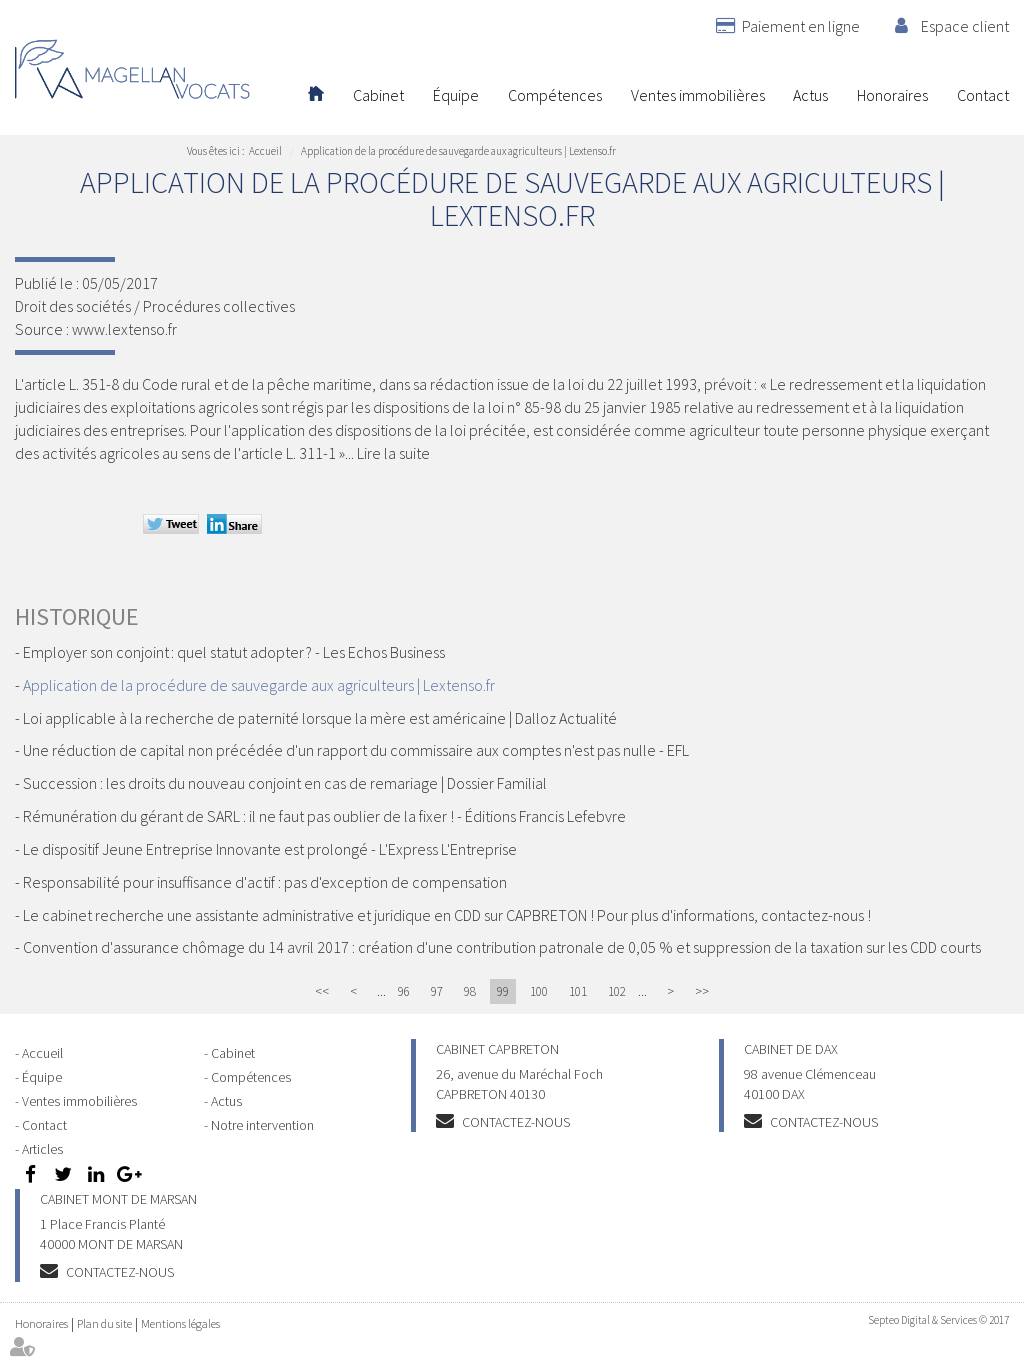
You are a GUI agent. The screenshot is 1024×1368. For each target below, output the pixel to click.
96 (404, 991)
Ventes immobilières (698, 95)
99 (503, 991)
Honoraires (892, 95)
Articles (42, 1149)
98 (470, 991)
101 (578, 991)
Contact (983, 95)
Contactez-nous (516, 1122)
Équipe (456, 95)
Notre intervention (262, 1125)
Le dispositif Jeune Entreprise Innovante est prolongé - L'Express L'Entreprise (270, 849)
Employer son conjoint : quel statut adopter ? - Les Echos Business (234, 652)
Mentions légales (180, 1323)
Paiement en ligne (801, 26)
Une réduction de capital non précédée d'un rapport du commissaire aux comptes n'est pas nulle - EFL (356, 750)
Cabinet (378, 95)
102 (617, 991)
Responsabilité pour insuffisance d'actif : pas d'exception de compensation (265, 882)
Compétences (555, 95)
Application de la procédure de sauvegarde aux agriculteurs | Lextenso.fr (458, 151)
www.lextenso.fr (124, 329)
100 (539, 991)
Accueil (315, 95)
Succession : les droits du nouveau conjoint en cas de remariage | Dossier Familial (285, 783)
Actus (810, 95)
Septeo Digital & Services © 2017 (938, 1320)
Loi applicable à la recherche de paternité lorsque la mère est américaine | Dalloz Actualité (320, 718)
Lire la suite (393, 453)
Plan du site (104, 1323)
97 (437, 991)
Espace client (965, 26)
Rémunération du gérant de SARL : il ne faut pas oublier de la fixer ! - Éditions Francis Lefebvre (324, 816)
